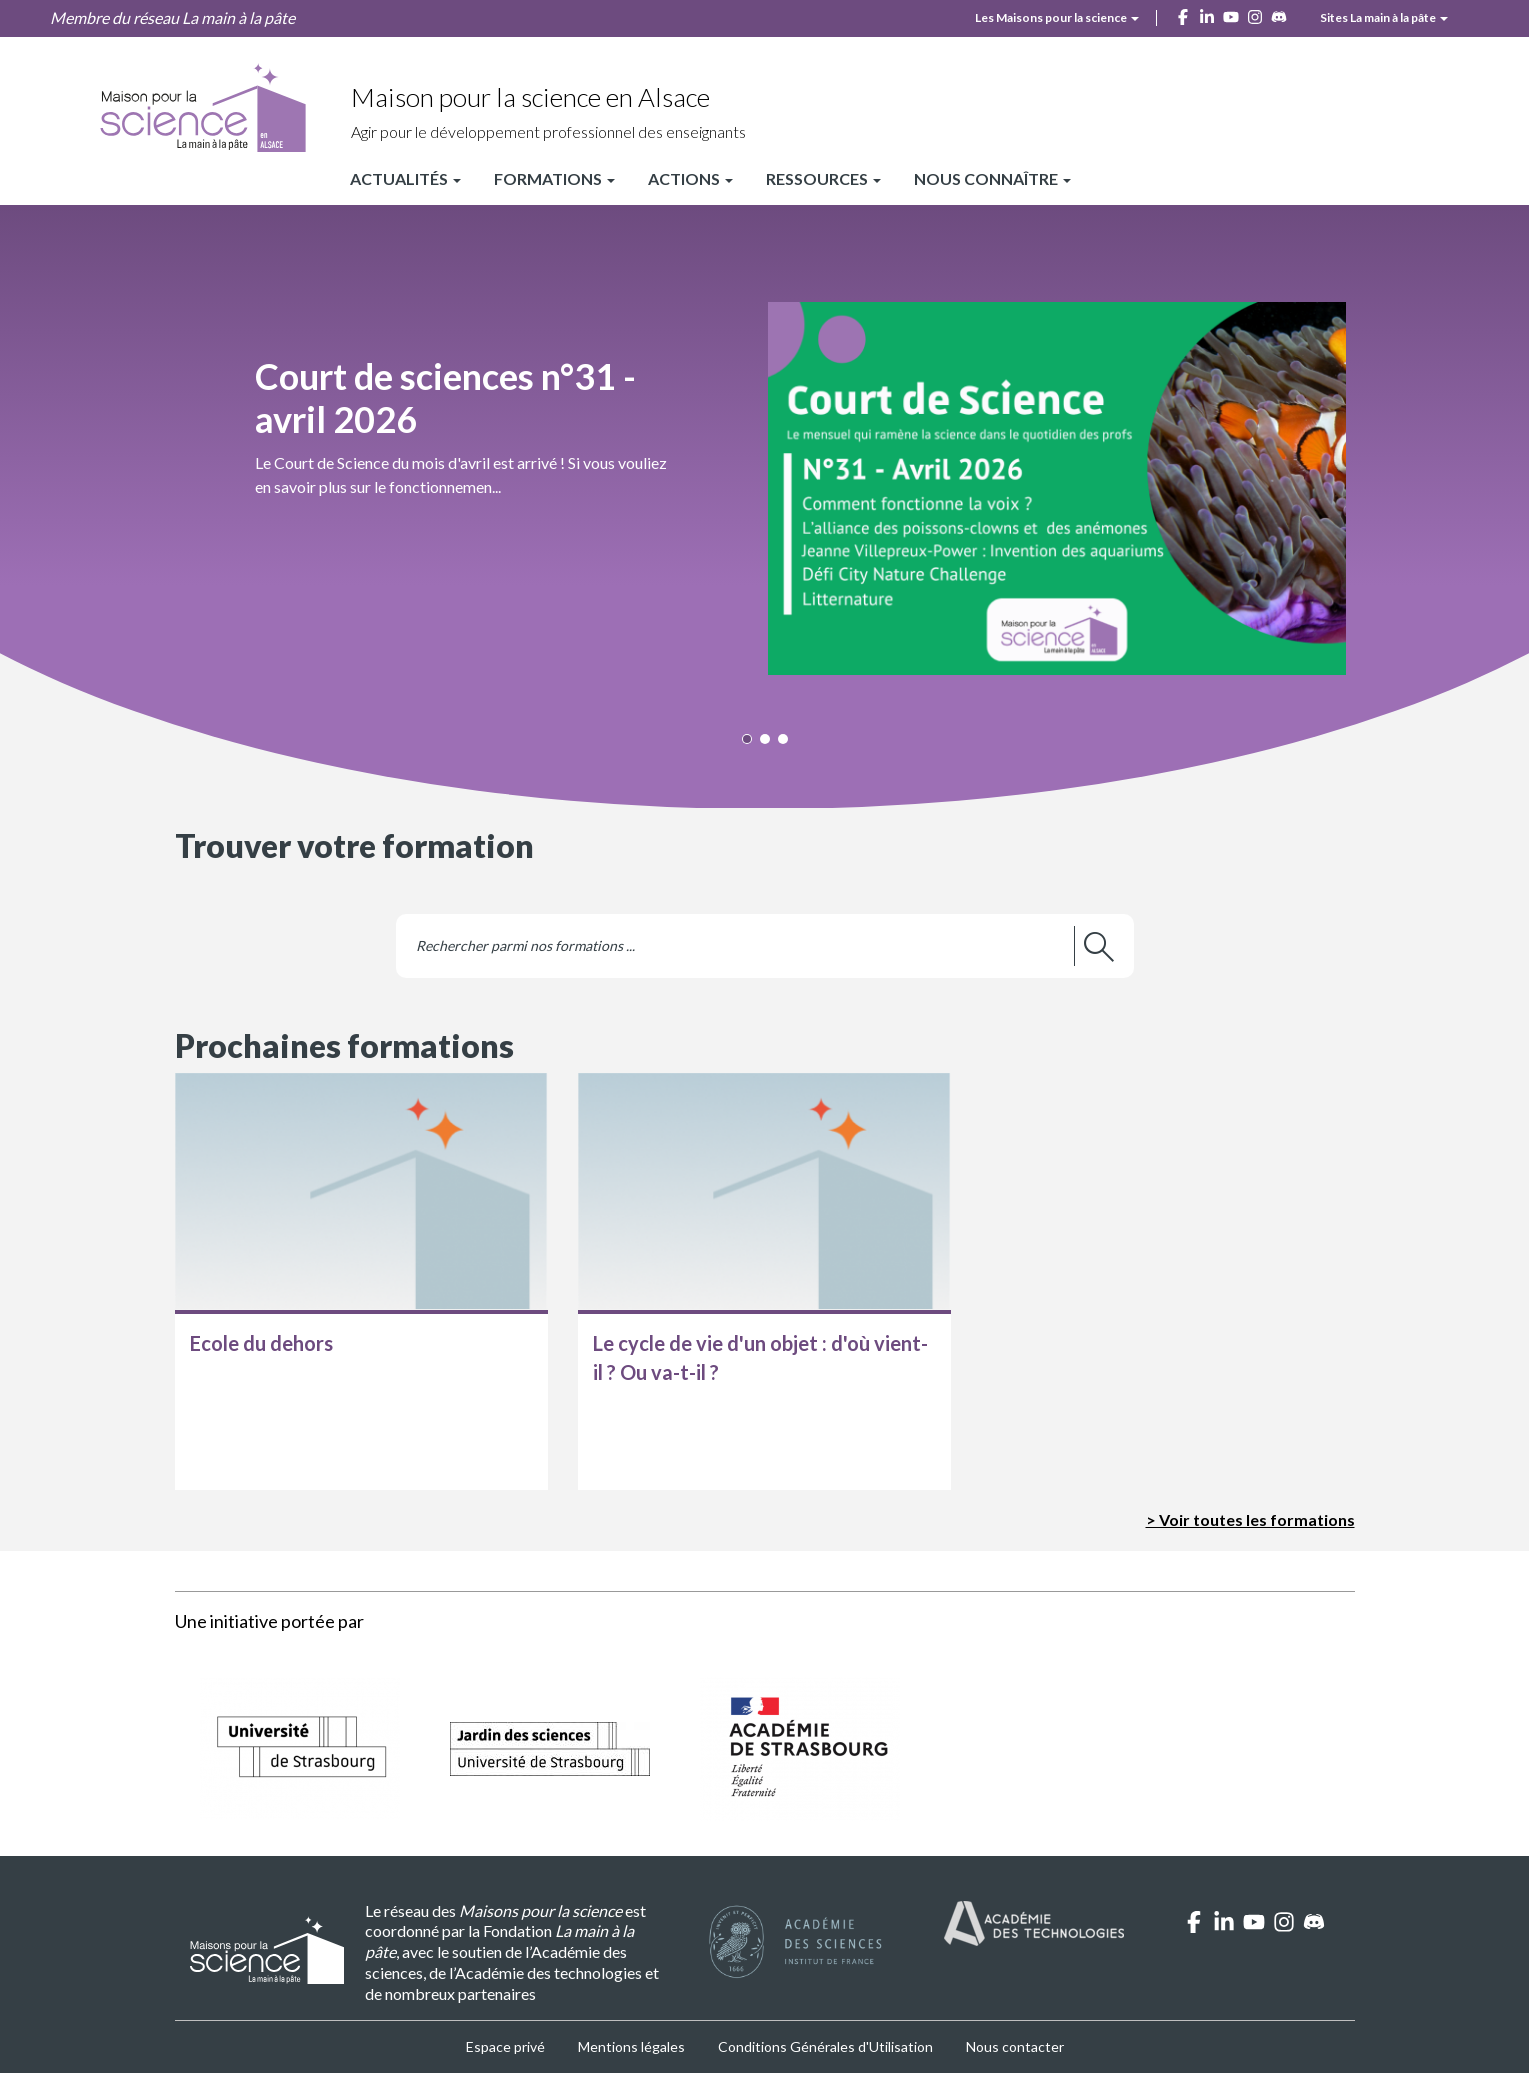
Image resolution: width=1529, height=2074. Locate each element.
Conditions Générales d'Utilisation (825, 2046)
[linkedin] (1207, 15)
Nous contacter (1015, 2046)
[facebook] (1183, 15)
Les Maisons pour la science (1057, 17)
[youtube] (1231, 15)
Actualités (405, 178)
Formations (554, 178)
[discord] (1279, 15)
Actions (690, 178)
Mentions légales (631, 2046)
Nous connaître (992, 178)
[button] (765, 465)
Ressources (823, 178)
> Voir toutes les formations (1250, 1519)
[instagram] (1255, 15)
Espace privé (505, 2046)
